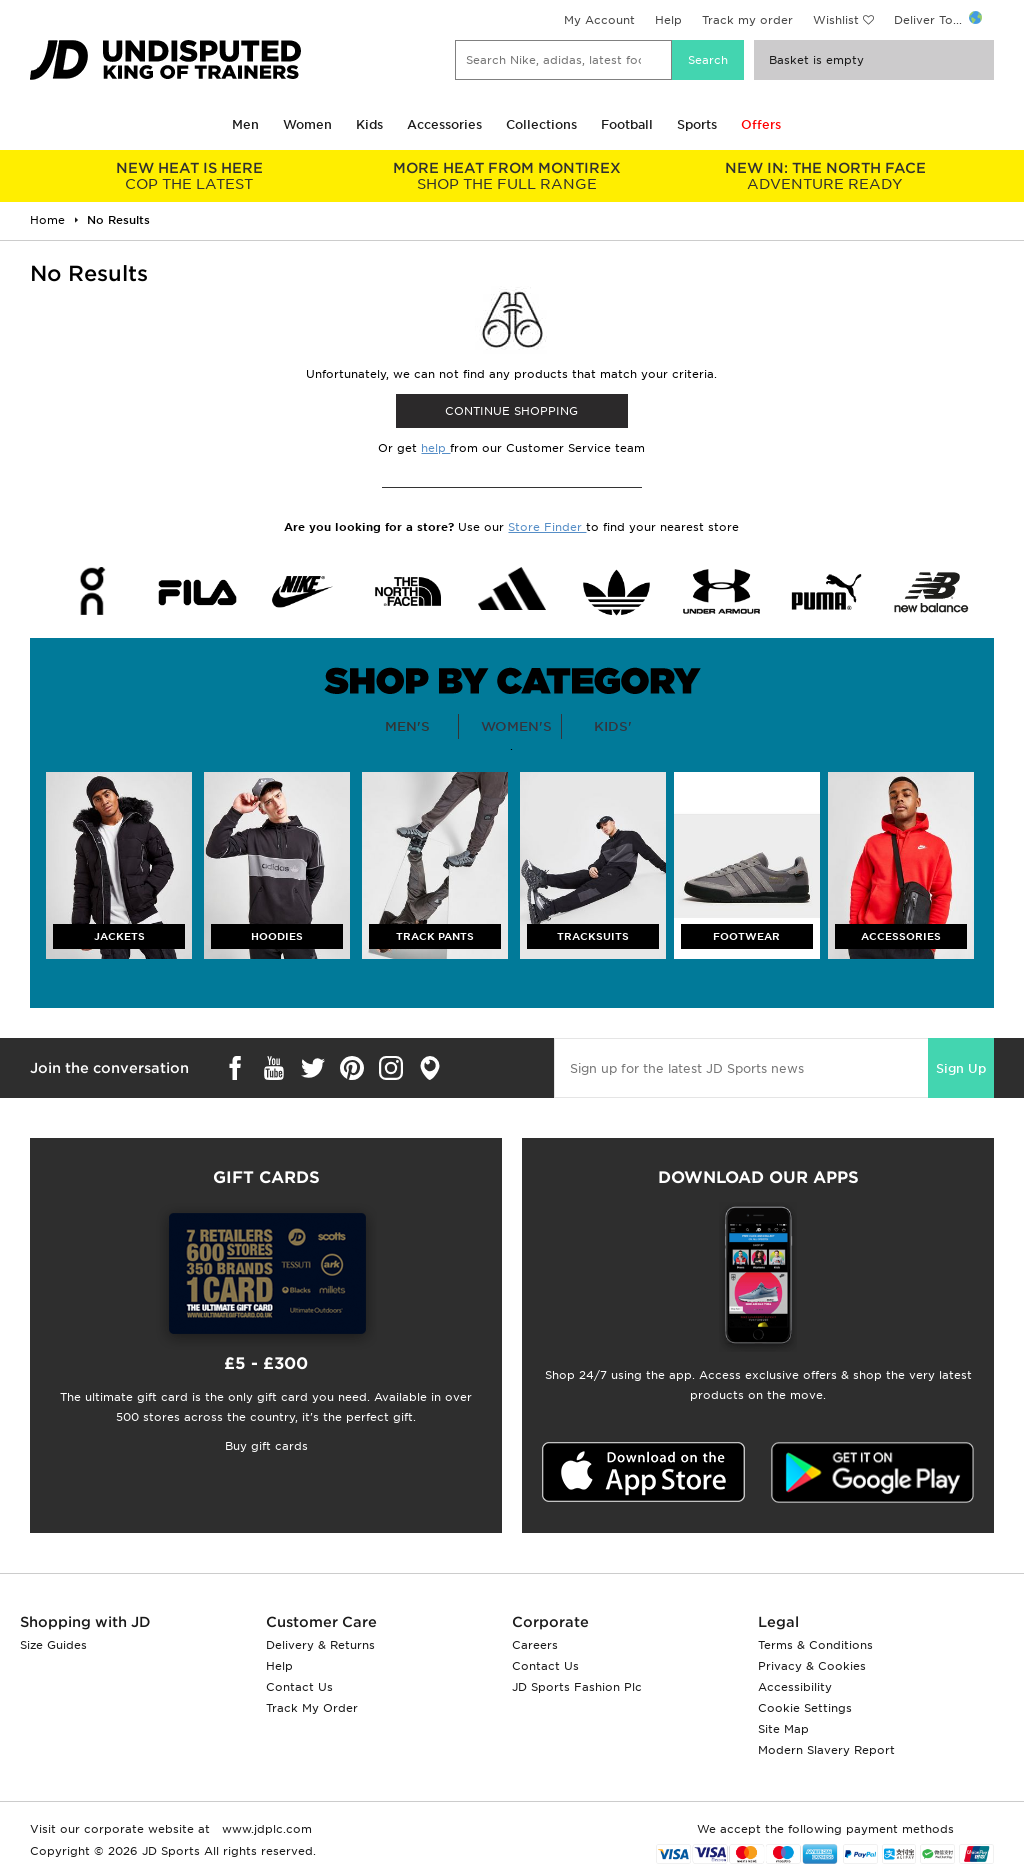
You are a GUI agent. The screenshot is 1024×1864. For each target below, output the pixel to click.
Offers (761, 124)
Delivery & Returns (320, 1645)
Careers (535, 1645)
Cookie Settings (805, 1708)
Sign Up (961, 1068)
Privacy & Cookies (812, 1666)
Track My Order (312, 1708)
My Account (599, 20)
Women (307, 124)
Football (627, 124)
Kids (369, 124)
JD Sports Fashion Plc (577, 1687)
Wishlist (836, 20)
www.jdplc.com (265, 1829)
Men (245, 124)
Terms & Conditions (815, 1645)
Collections (541, 124)
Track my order (747, 20)
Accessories (444, 124)
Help (668, 20)
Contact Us (299, 1687)
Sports (697, 124)
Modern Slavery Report (826, 1750)
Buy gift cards (266, 1446)
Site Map (783, 1729)
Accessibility (795, 1687)
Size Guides (53, 1645)
